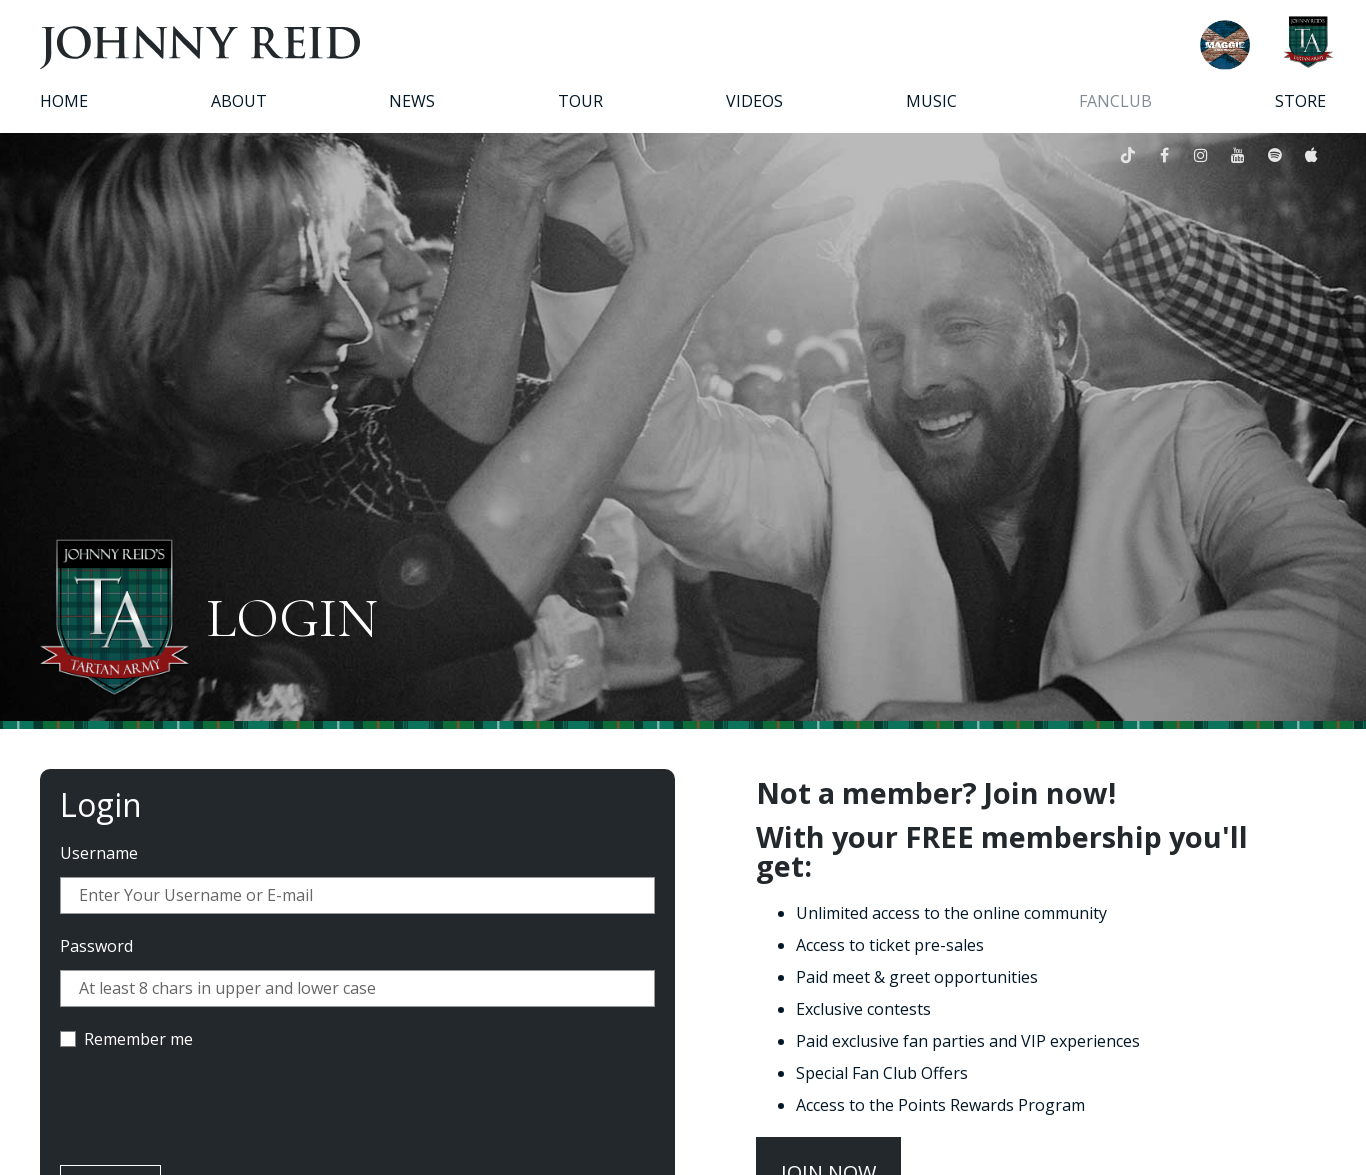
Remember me (138, 1039)
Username (99, 853)
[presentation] (212, 1110)
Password (96, 946)
